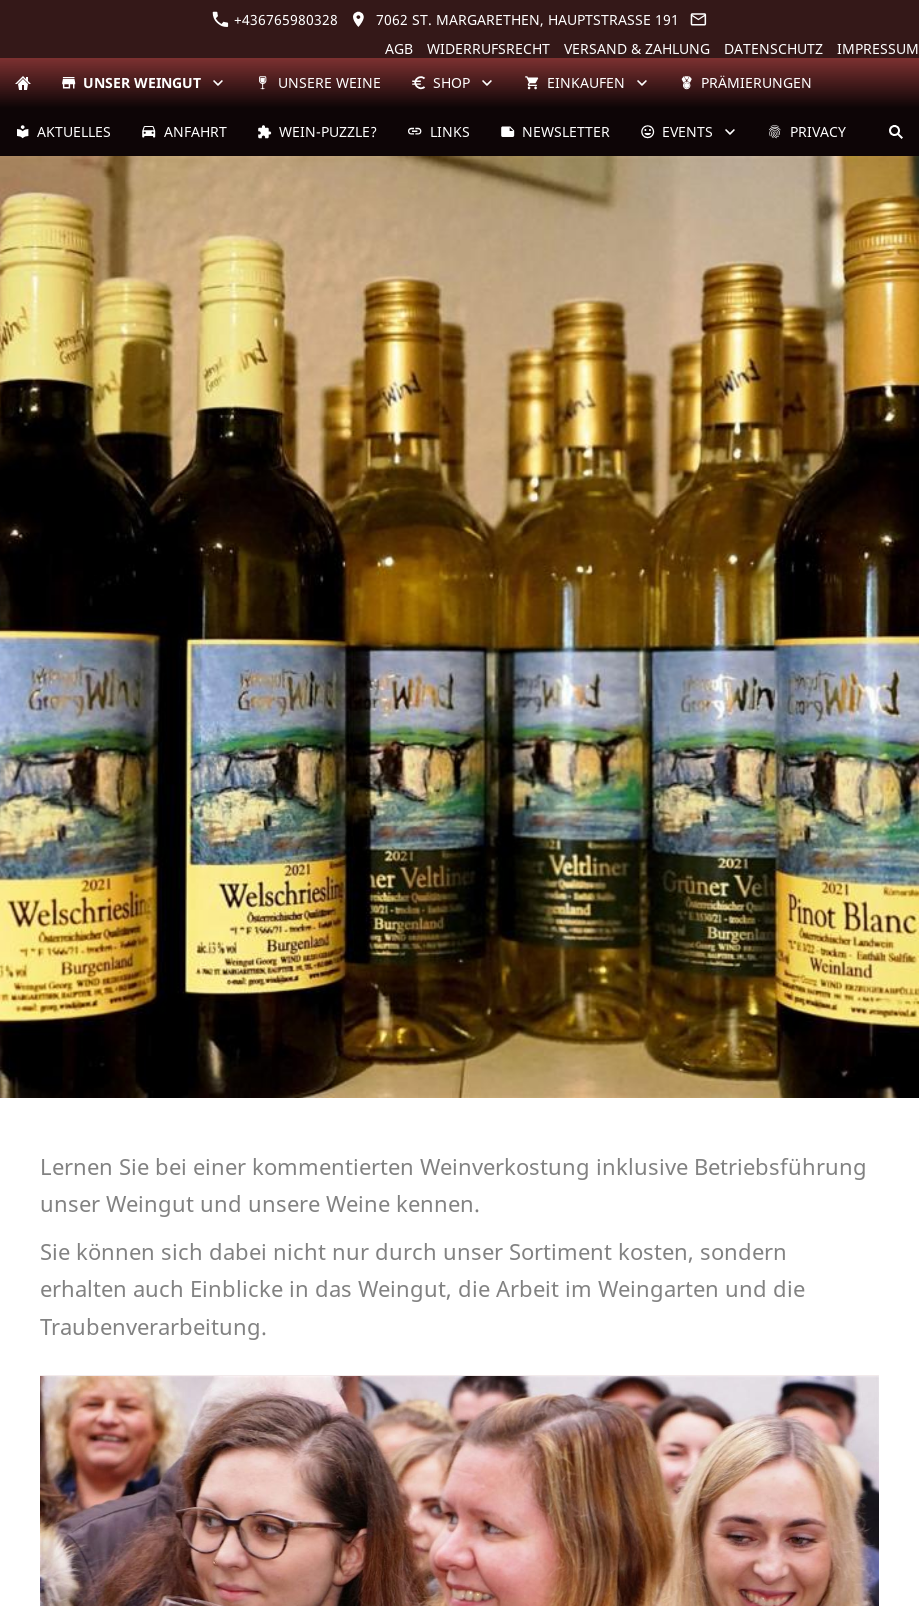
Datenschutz (773, 48)
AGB (399, 48)
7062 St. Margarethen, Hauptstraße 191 (514, 19)
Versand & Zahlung (637, 48)
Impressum (878, 48)
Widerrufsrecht (488, 48)
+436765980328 (275, 19)
